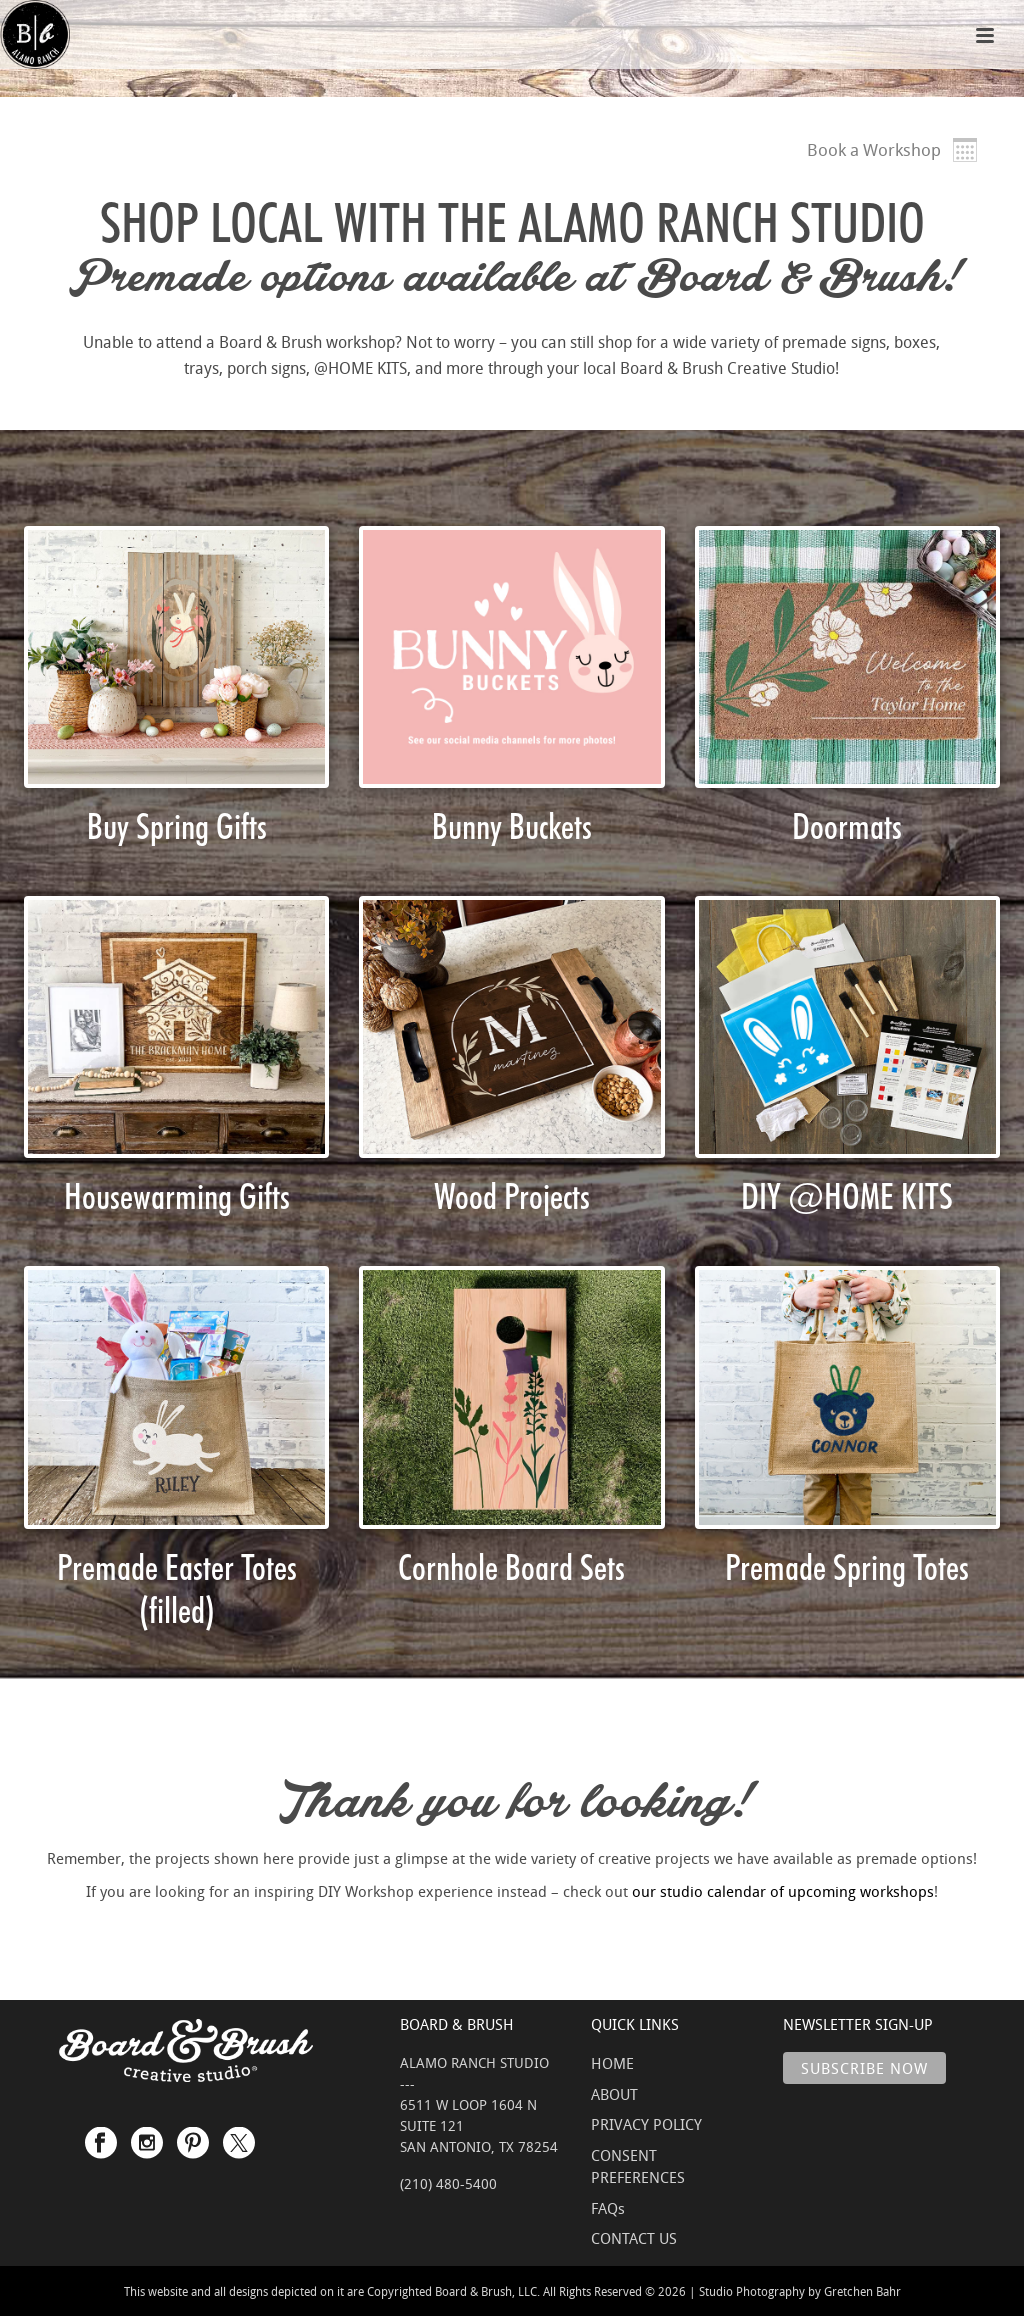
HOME (612, 2063)
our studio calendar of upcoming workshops (783, 1891)
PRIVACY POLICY (646, 2124)
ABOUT (614, 2094)
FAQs (608, 2208)
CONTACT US (634, 2238)
